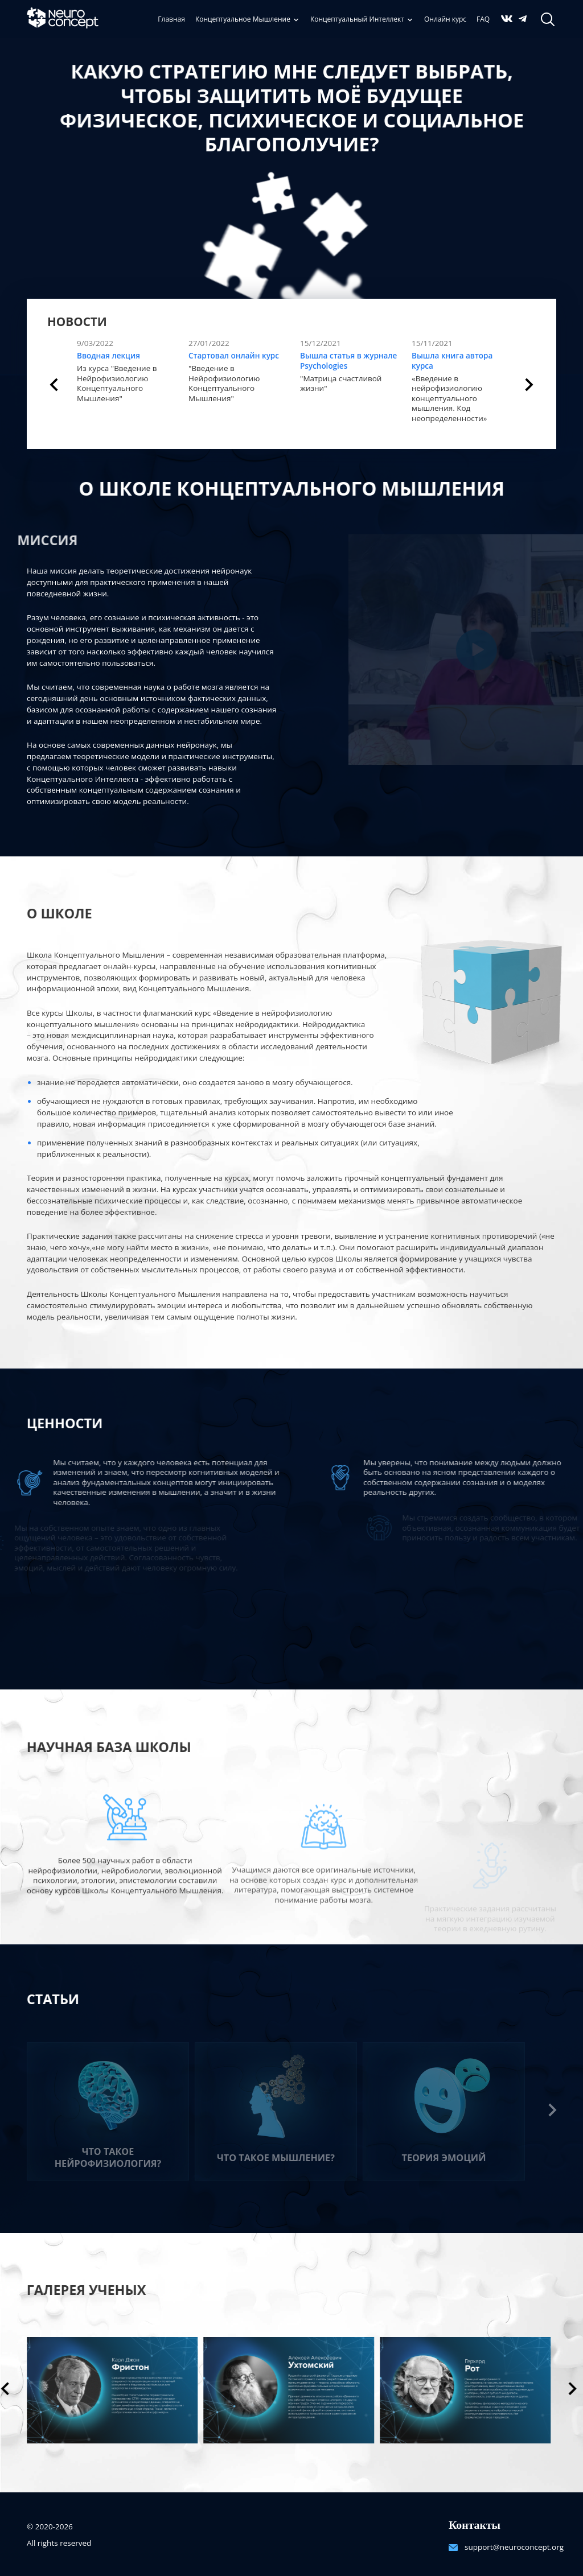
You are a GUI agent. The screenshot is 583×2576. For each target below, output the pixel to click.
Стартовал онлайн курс (233, 356)
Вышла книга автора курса (452, 361)
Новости (77, 321)
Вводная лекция (108, 356)
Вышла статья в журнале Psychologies (348, 361)
